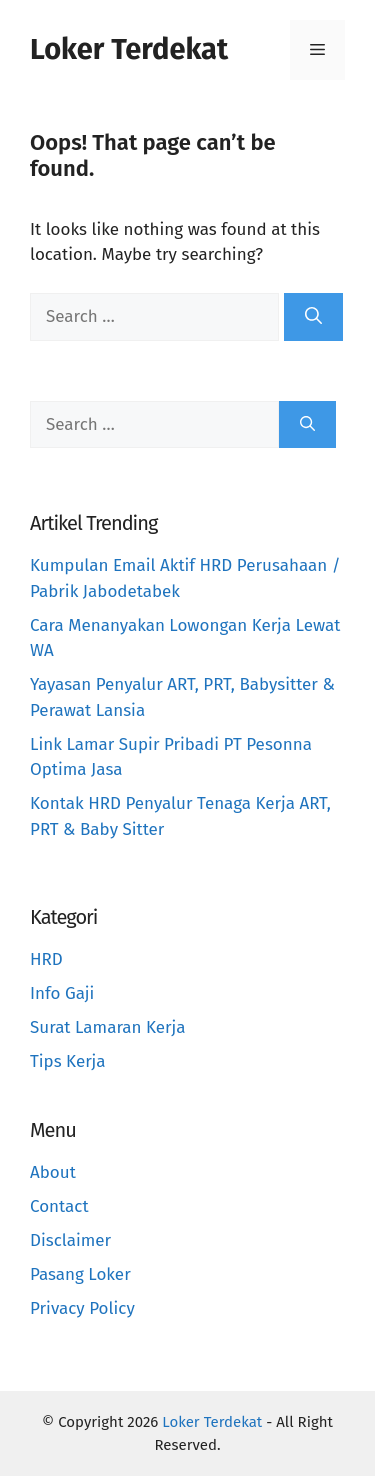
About (53, 1172)
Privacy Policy (82, 1308)
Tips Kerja (68, 1061)
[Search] (313, 317)
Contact (59, 1206)
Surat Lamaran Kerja (108, 1027)
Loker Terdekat (129, 49)
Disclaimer (70, 1240)
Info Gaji (62, 993)
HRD (46, 959)
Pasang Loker (80, 1274)
